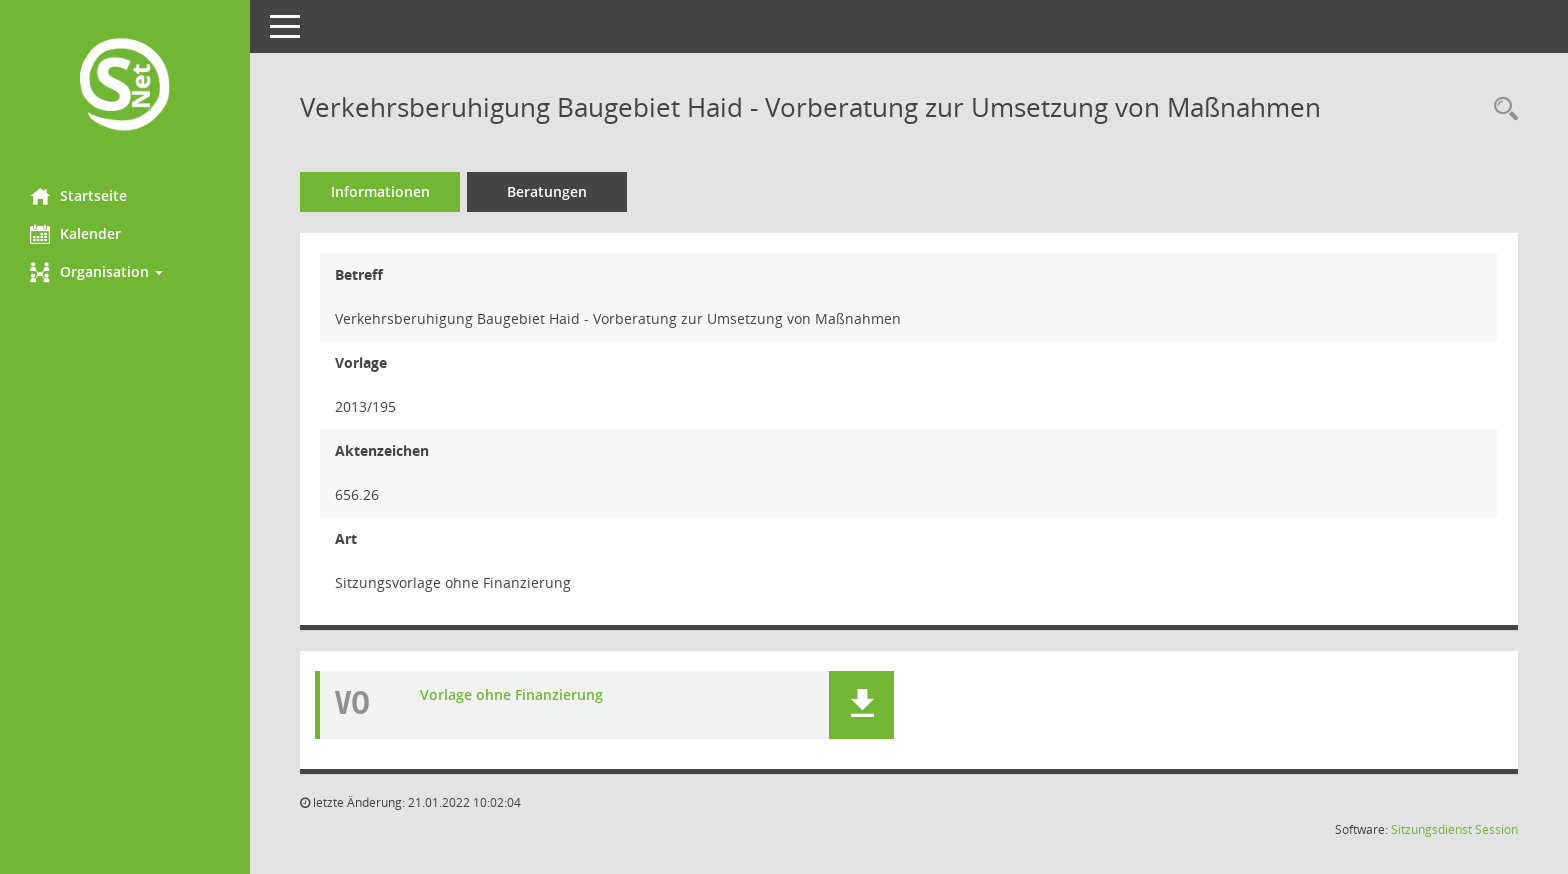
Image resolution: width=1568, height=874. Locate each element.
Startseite (78, 196)
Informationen (380, 191)
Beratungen (547, 191)
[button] (125, 272)
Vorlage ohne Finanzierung (511, 695)
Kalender (75, 234)
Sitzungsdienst (1431, 829)
